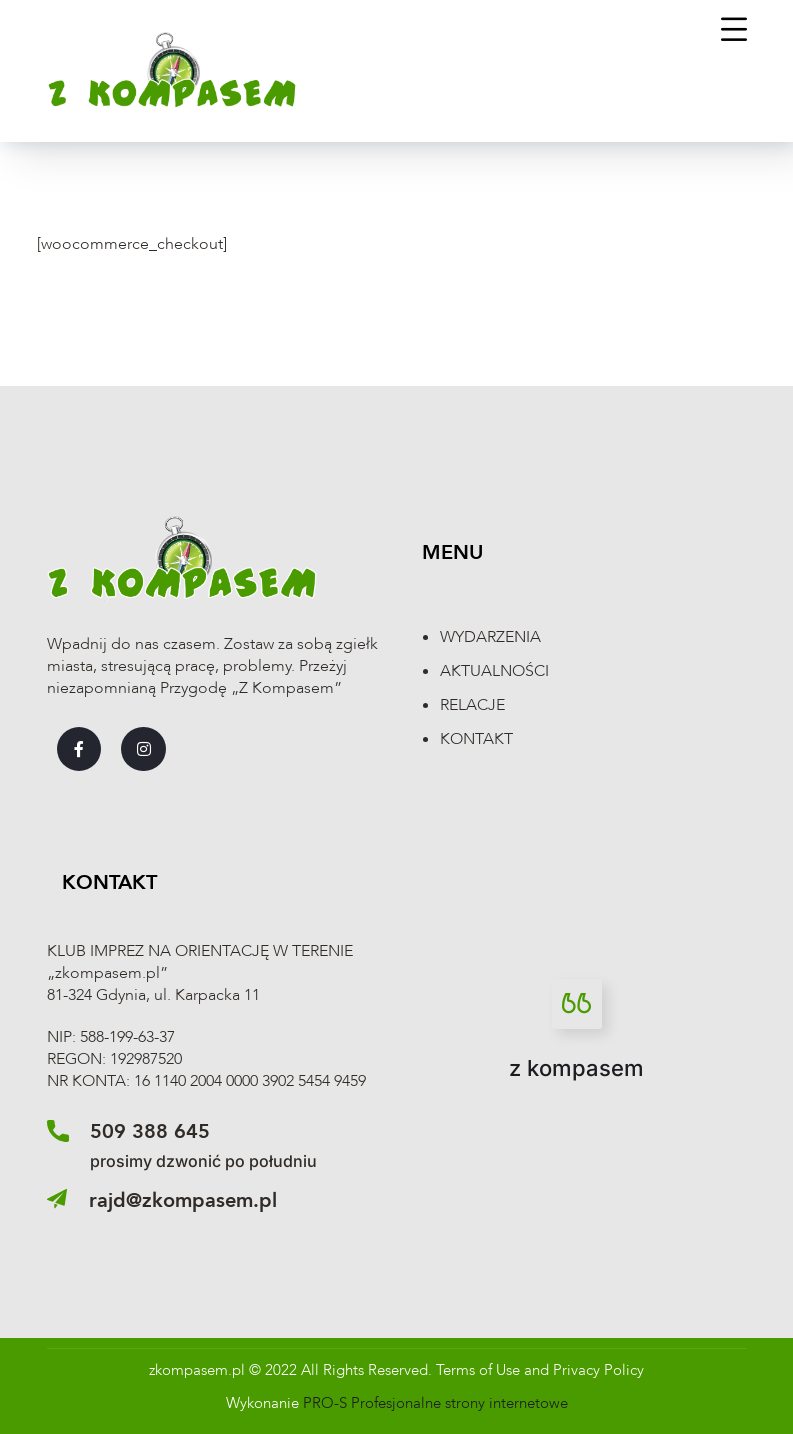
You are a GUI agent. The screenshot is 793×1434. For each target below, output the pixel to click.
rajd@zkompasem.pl (183, 1200)
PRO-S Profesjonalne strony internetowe (435, 1403)
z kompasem (576, 1068)
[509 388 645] (58, 1131)
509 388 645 (150, 1131)
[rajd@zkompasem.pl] (57, 1199)
